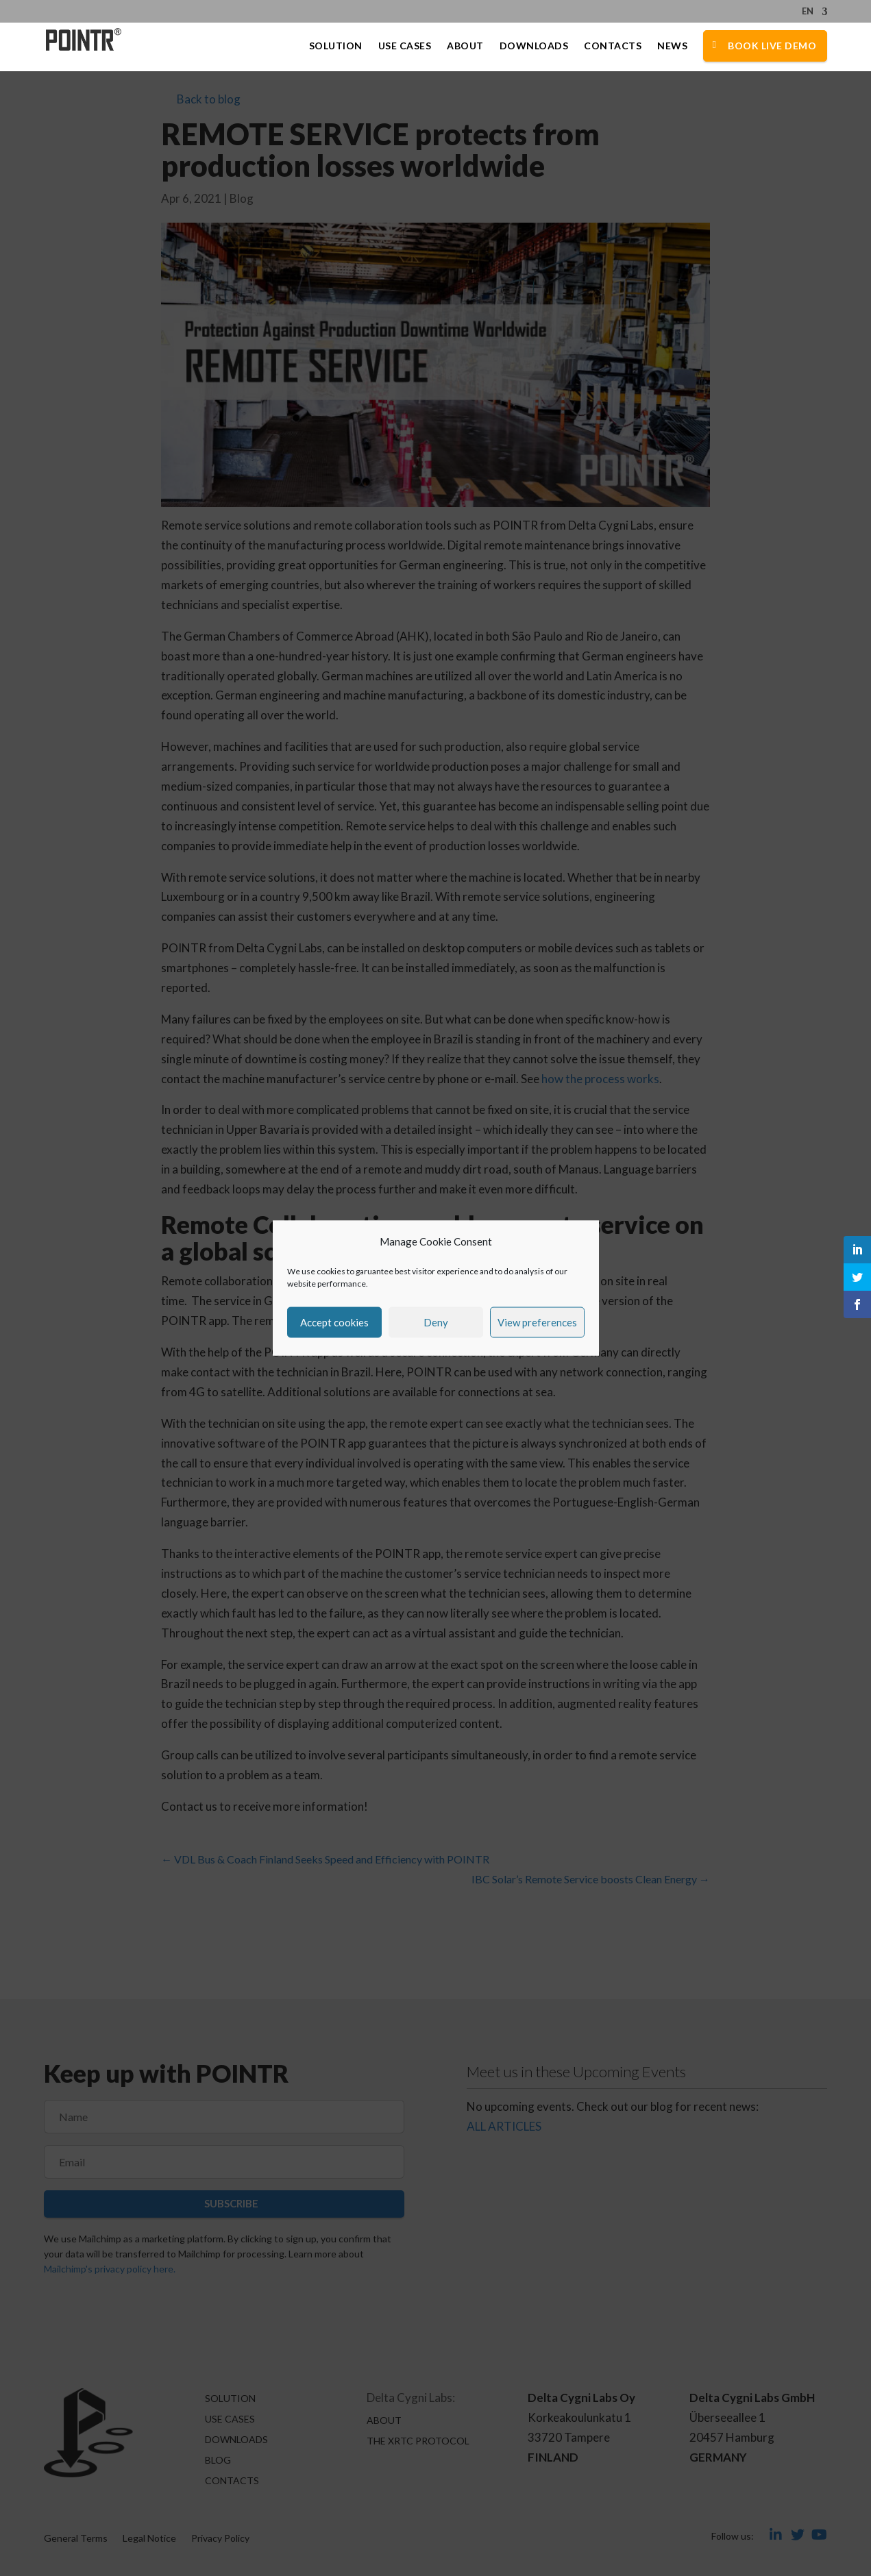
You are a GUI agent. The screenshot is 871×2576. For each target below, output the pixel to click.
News (672, 46)
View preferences (537, 1322)
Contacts (612, 46)
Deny (436, 1322)
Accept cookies (334, 1322)
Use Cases (405, 46)
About (465, 46)
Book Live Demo (772, 45)
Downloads (534, 46)
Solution (336, 46)
